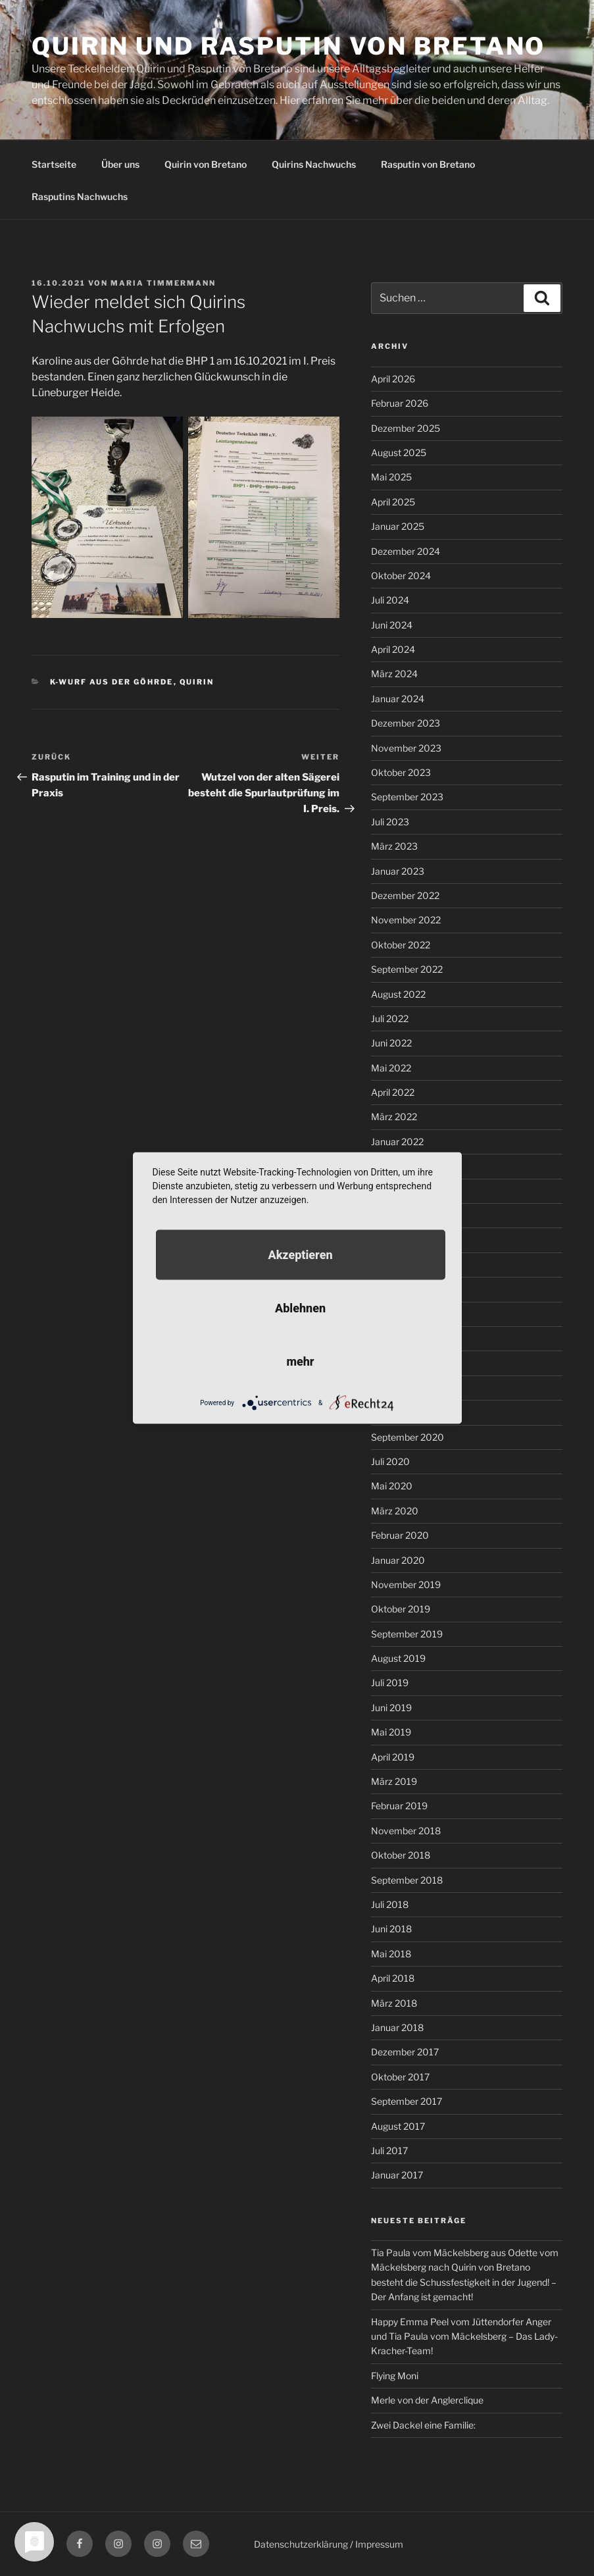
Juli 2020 (390, 1461)
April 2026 (393, 378)
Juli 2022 (389, 1018)
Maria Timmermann (163, 283)
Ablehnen (300, 1308)
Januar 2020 (398, 1560)
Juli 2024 (390, 599)
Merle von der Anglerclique (427, 2400)
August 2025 (398, 452)
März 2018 (394, 2003)
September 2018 (407, 1880)
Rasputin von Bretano (428, 164)
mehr (300, 1361)
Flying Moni (394, 2375)
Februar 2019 (399, 1805)
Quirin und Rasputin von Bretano (288, 46)
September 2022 (407, 969)
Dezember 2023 (405, 723)
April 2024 (393, 649)
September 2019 (407, 1633)
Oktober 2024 (401, 575)
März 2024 (394, 673)
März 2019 (394, 1781)
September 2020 (407, 1437)
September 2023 (407, 796)
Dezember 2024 (405, 551)
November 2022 (406, 919)
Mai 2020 (391, 1485)
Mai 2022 (391, 1067)
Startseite (54, 164)
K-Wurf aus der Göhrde (112, 681)
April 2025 (393, 501)
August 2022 (398, 994)
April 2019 (392, 1757)
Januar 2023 (397, 871)
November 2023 (406, 748)
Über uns (120, 164)
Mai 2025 (391, 476)
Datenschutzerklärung (301, 2544)
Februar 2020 (400, 1535)
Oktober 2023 (401, 772)
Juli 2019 (389, 1682)
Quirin (197, 681)
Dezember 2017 (405, 2051)
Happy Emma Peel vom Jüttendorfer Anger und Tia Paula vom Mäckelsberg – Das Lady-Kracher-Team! (464, 2336)
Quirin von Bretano (205, 164)
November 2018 (406, 1830)
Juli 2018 (389, 1904)
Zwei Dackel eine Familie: (423, 2425)
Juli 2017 (389, 2150)
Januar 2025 (397, 526)
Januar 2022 (397, 1141)
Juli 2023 (390, 821)
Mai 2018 (391, 1953)
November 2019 (406, 1584)
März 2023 (394, 846)
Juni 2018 (391, 1928)
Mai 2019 (391, 1732)
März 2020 (394, 1510)
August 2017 (398, 2126)
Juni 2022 (391, 1042)
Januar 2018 (397, 2027)
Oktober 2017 (400, 2076)
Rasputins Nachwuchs (80, 196)
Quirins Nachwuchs (314, 164)
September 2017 (406, 2101)
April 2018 (392, 1978)
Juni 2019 (391, 1707)
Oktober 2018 (400, 1855)
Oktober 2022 (400, 944)
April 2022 (392, 1092)
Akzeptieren (300, 1255)
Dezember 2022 (405, 895)
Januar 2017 (397, 2174)
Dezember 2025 (405, 428)
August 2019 (398, 1658)
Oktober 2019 (400, 1608)
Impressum (379, 2544)
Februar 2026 (399, 403)
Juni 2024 (391, 625)
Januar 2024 (397, 698)
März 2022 (394, 1116)
